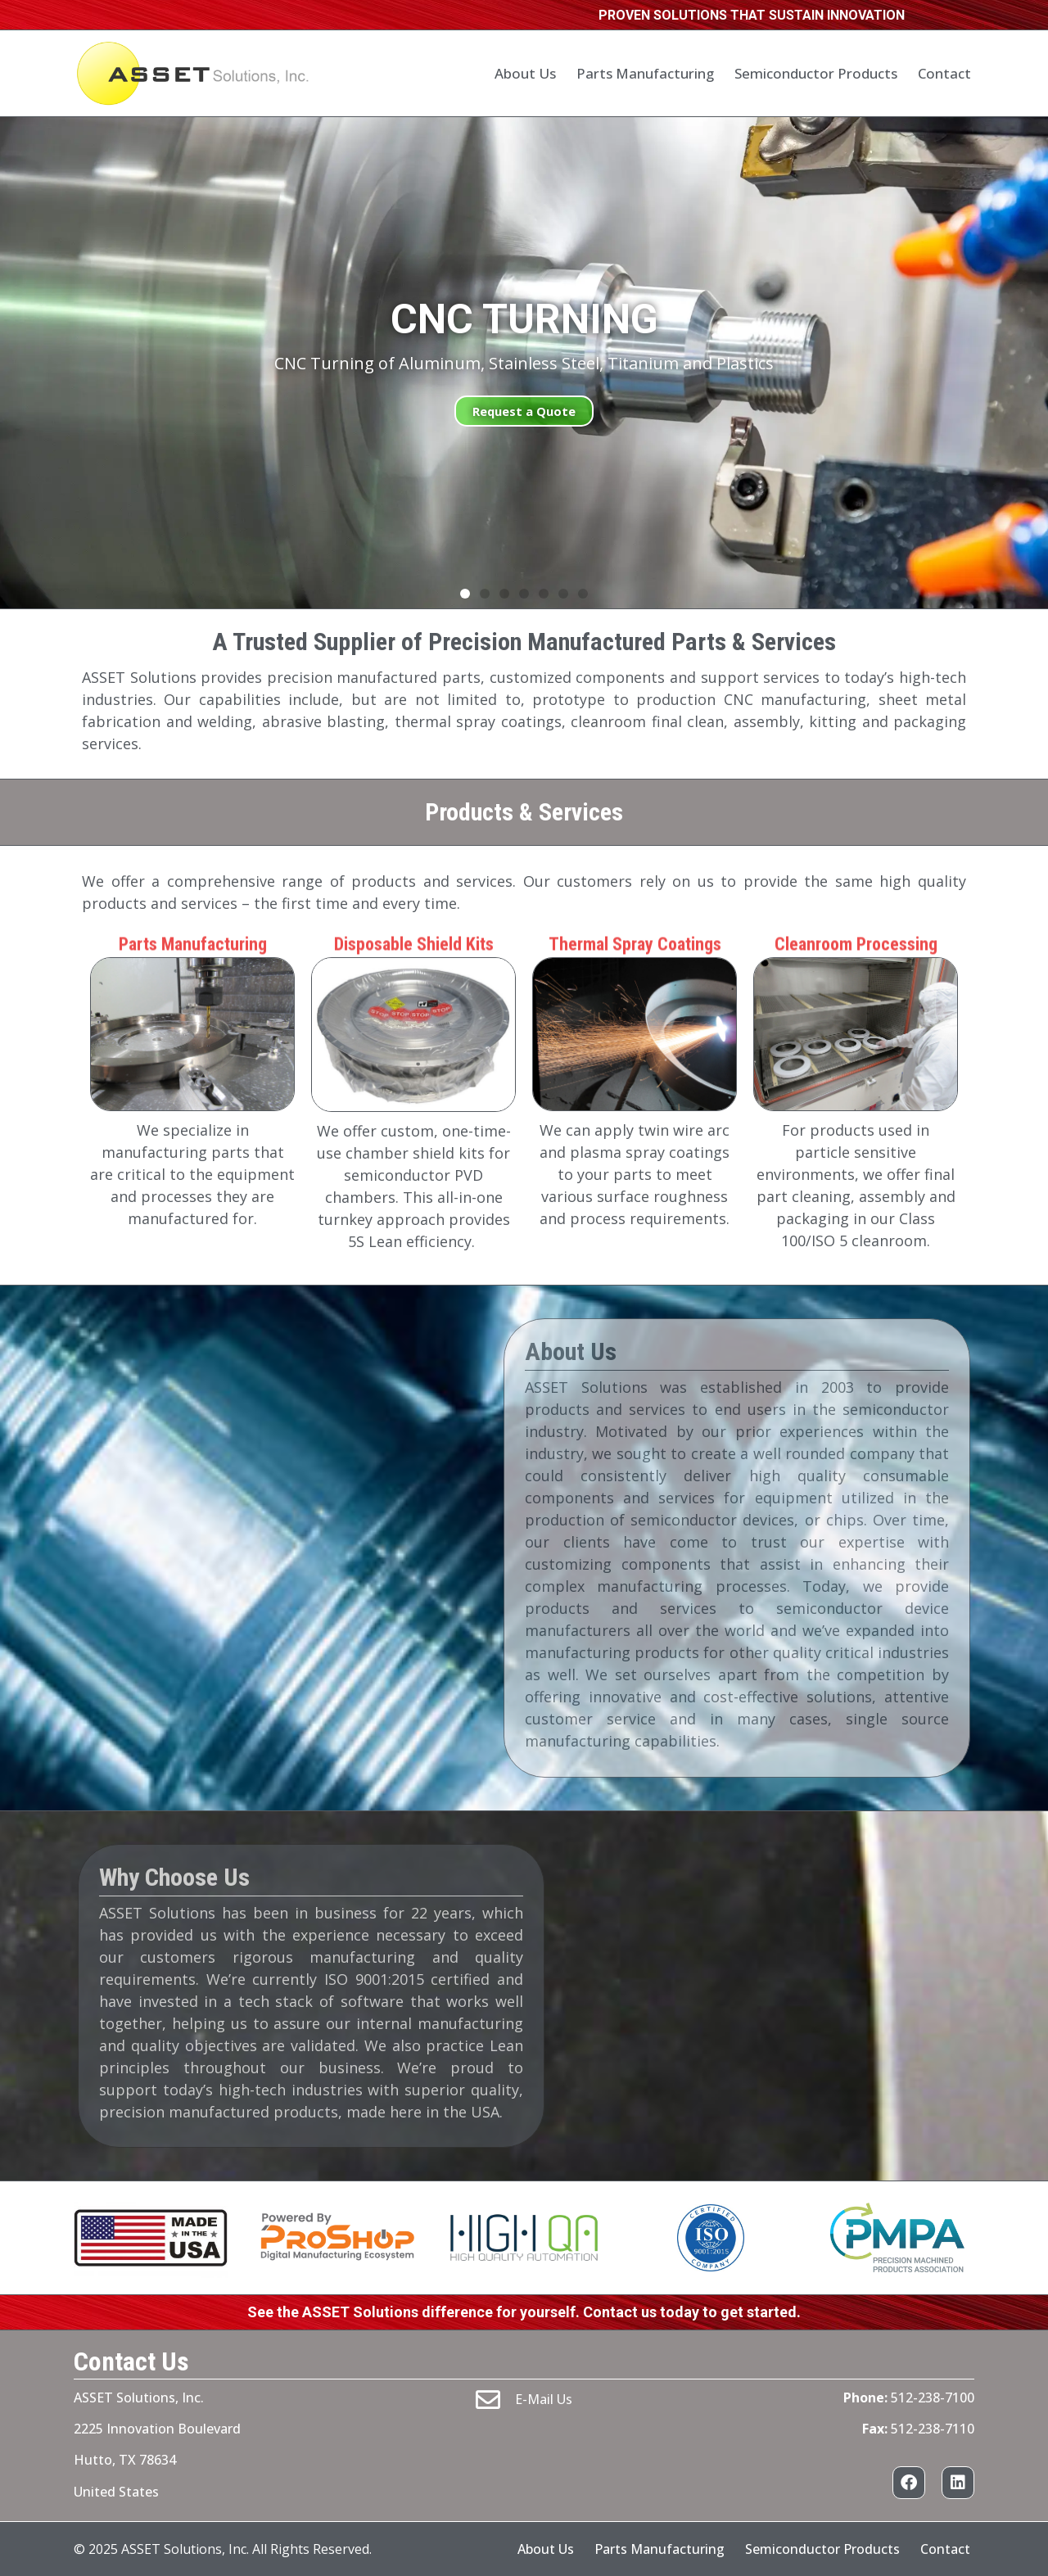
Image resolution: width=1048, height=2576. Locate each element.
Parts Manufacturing (645, 73)
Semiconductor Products (815, 73)
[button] (465, 594)
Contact (944, 73)
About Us (525, 73)
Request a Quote (524, 411)
